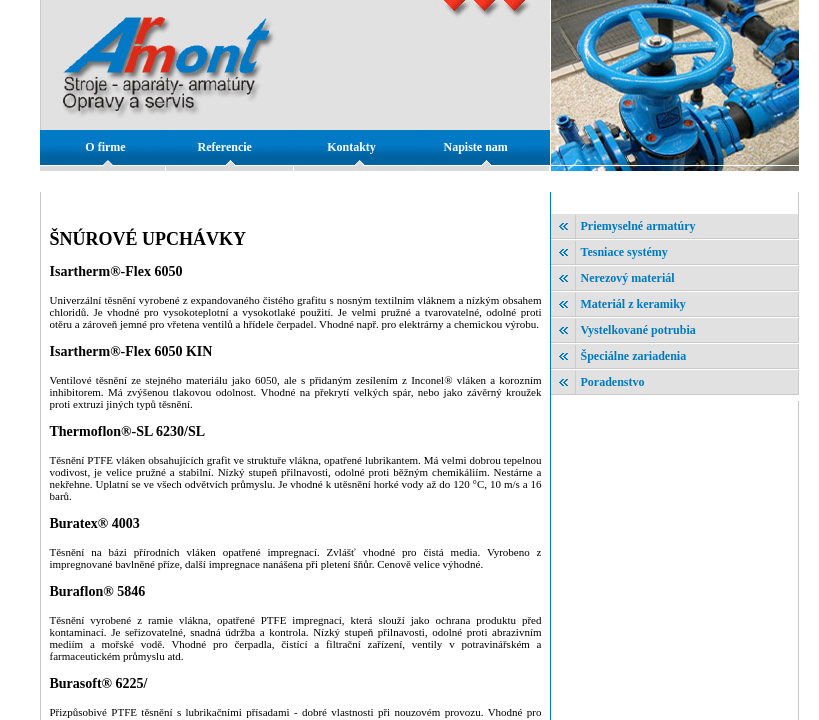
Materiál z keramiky (633, 304)
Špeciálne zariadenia (634, 356)
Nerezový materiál (628, 278)
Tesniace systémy (624, 252)
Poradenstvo (613, 382)
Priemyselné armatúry (638, 226)
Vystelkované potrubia (638, 330)
